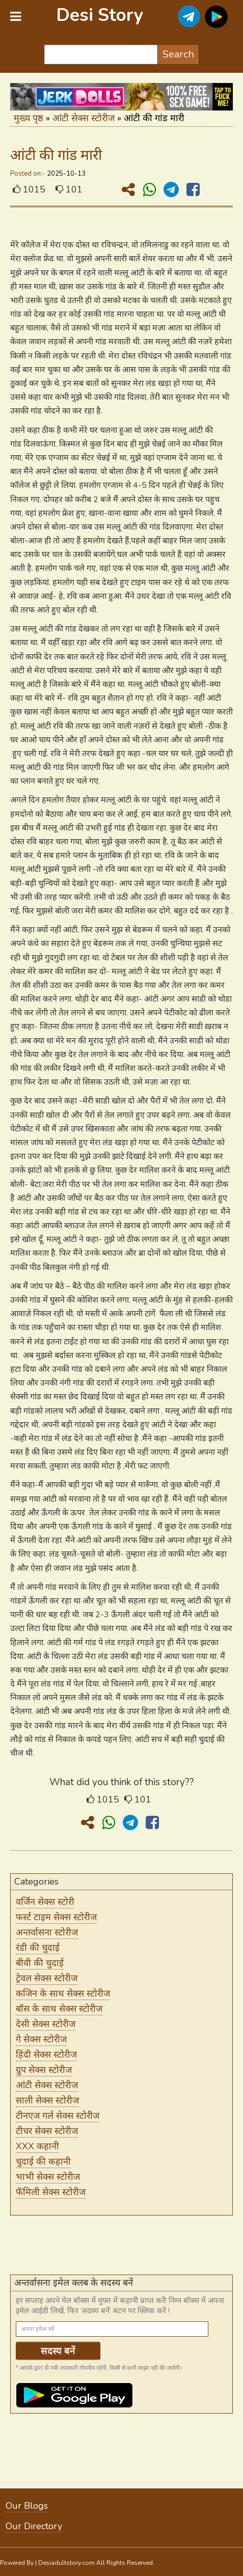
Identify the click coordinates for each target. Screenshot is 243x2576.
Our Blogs (27, 2506)
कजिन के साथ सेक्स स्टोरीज (63, 1993)
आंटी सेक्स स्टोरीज (83, 118)
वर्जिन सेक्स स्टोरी (45, 1902)
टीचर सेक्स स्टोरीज (47, 2131)
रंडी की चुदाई (38, 1948)
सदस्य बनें (58, 2351)
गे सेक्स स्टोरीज (41, 2039)
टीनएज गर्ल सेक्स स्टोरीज (57, 2116)
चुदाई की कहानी (43, 2161)
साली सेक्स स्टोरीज (47, 2100)
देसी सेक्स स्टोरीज (45, 2024)
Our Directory (34, 2526)
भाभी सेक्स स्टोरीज (48, 2177)
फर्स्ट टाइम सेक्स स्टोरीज (56, 1917)
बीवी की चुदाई (40, 1963)
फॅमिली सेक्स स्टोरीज (51, 2192)
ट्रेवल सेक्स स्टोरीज (46, 1978)
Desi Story (99, 15)
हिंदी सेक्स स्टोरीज (46, 2054)
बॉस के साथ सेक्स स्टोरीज (59, 2009)
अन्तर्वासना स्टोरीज (47, 1932)
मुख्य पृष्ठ (28, 118)
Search (178, 54)
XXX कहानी (37, 2146)
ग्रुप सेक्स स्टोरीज (44, 2070)
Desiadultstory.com (66, 2563)
